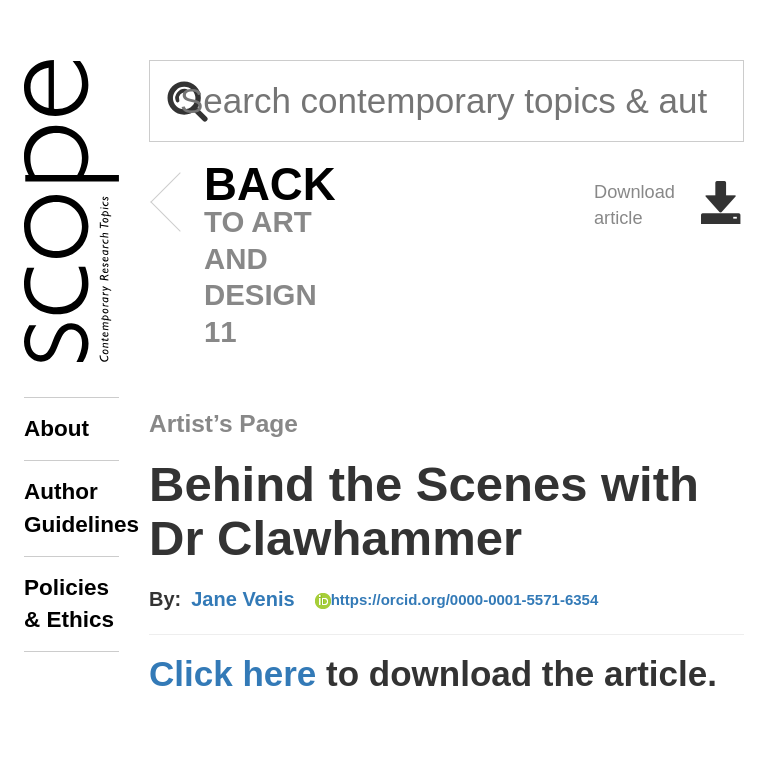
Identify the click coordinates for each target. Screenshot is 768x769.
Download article (669, 205)
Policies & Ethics (69, 603)
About (56, 428)
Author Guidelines (71, 507)
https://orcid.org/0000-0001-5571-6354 (457, 600)
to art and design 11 (239, 257)
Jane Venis (242, 599)
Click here (232, 673)
